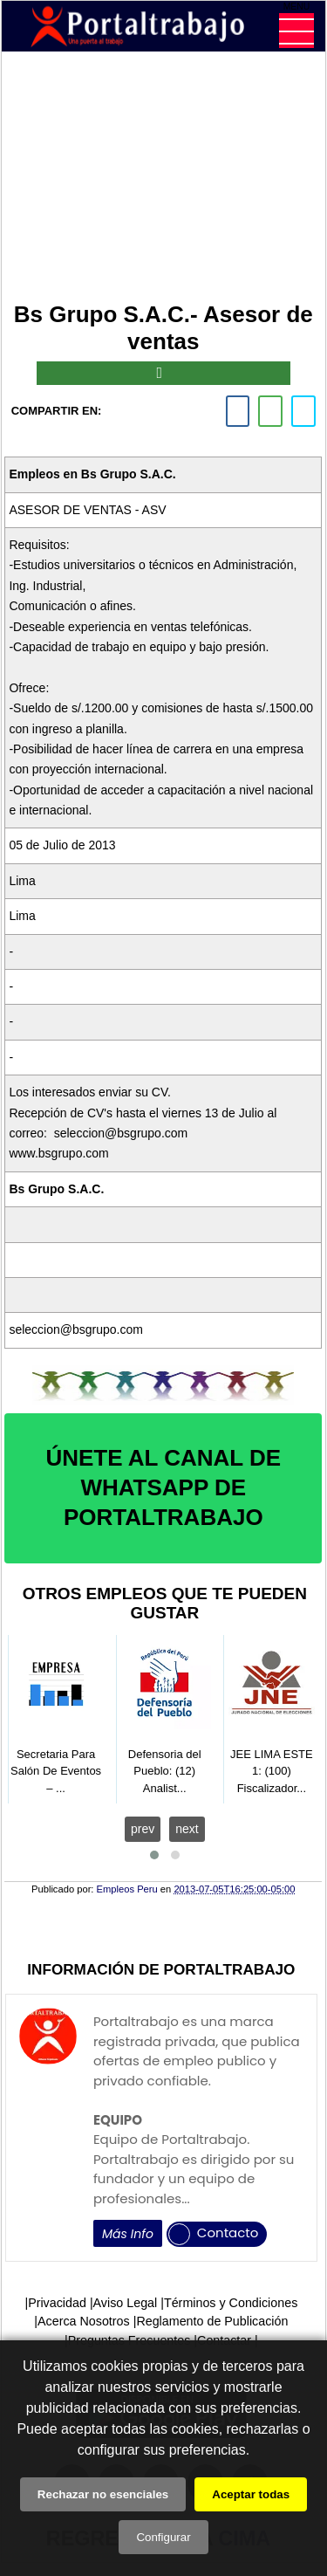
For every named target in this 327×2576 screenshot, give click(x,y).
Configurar (163, 2537)
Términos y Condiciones (230, 2303)
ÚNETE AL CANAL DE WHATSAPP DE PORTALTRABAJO (163, 1487)
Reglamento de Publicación (212, 2321)
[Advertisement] (163, 180)
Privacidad (57, 2303)
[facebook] (238, 411)
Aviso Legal (125, 2303)
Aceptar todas (251, 2494)
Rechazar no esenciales (102, 2494)
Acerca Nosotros (83, 2321)
